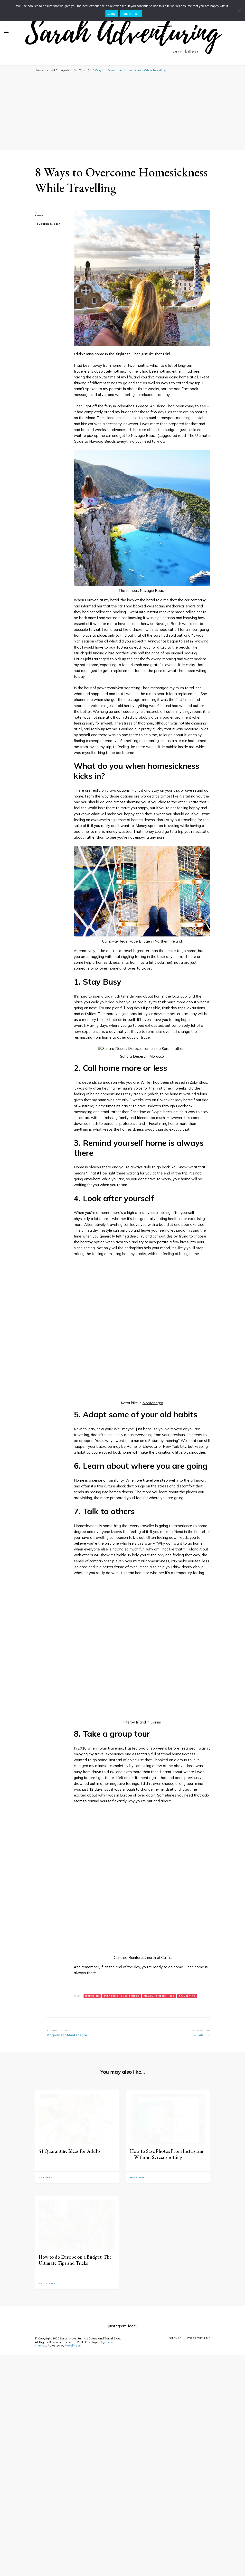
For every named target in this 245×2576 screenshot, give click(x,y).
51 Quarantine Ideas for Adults (70, 2346)
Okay (111, 14)
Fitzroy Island (134, 1899)
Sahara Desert (132, 1232)
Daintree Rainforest (129, 2127)
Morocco (157, 1232)
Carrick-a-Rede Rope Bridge (126, 987)
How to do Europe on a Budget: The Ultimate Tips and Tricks (75, 2481)
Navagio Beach (153, 590)
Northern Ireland (168, 987)
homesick (92, 2165)
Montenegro (152, 1579)
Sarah (39, 215)
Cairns (156, 1899)
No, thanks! (131, 14)
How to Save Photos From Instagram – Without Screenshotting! (166, 2349)
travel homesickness (159, 2165)
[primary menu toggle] (6, 32)
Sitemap (175, 2559)
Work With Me (198, 2559)
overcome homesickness (121, 2165)
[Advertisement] (122, 111)
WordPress (73, 2566)
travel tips (187, 2165)
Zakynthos (125, 406)
